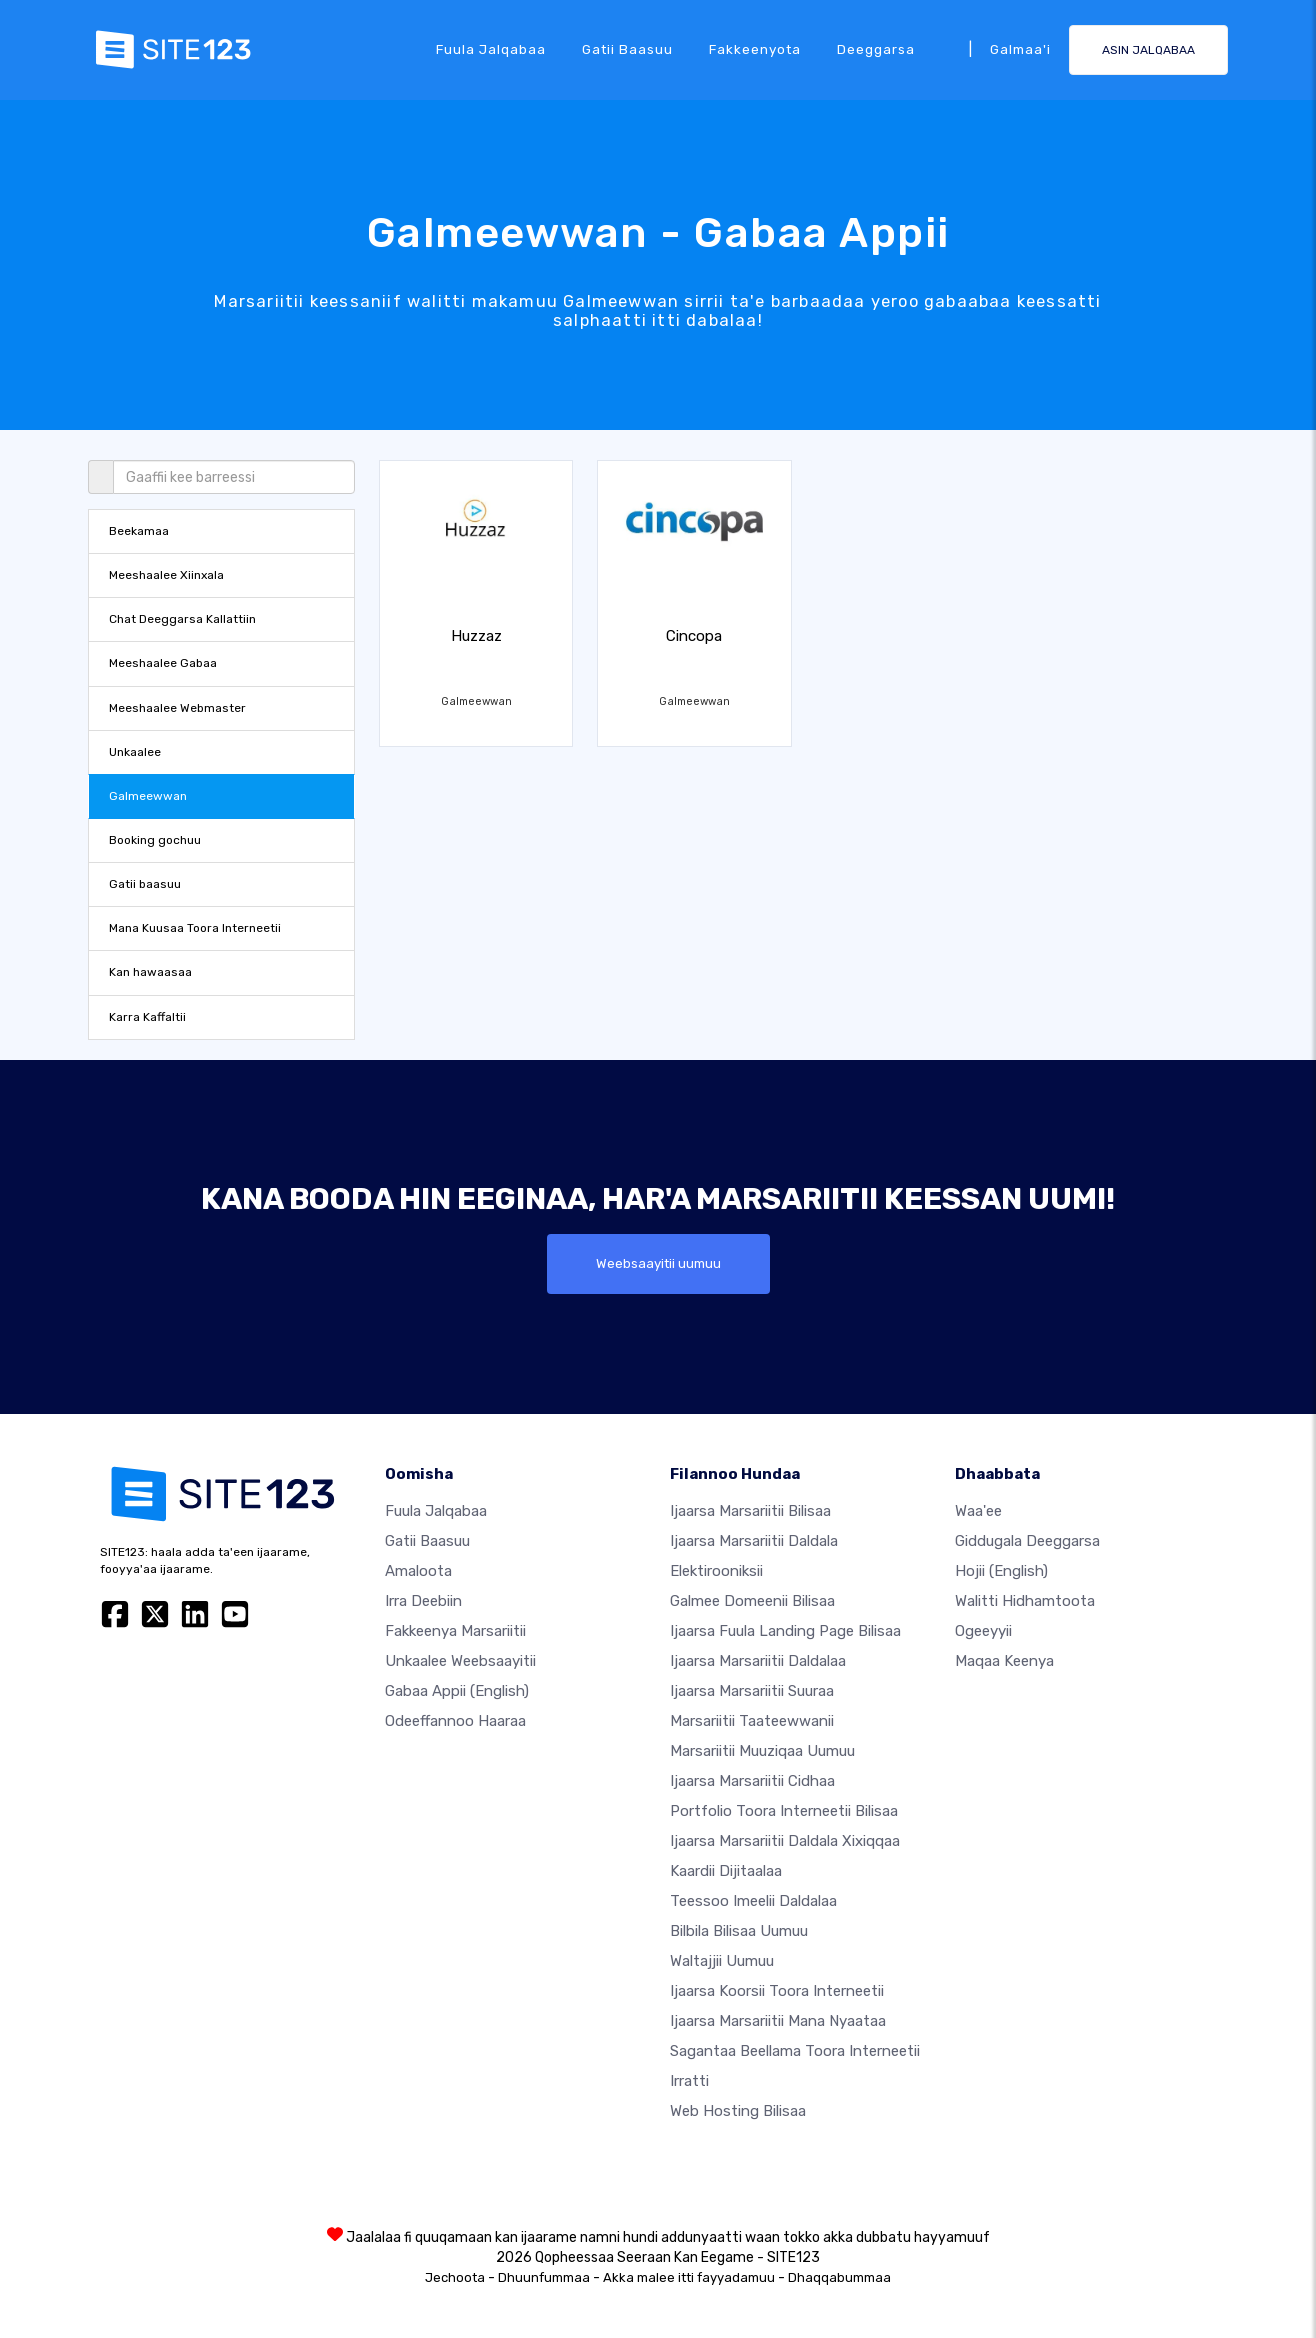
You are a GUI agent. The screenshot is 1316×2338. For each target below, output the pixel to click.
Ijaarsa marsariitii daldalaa (758, 1661)
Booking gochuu (155, 840)
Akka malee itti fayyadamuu (689, 2277)
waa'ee (978, 1511)
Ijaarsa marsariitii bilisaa (750, 1511)
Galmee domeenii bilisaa (752, 1601)
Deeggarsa (876, 49)
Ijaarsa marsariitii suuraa (752, 1691)
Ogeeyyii (983, 1631)
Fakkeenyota (755, 49)
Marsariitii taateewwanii (752, 1721)
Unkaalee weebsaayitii (460, 1661)
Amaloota (418, 1571)
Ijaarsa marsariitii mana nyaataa (778, 2021)
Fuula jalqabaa (491, 49)
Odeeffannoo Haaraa (455, 1721)
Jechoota (455, 2277)
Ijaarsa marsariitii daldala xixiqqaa (785, 1841)
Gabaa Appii (457, 1691)
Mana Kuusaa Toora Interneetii (195, 928)
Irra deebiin (423, 1601)
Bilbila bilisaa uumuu (739, 1931)
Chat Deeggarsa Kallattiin (182, 619)
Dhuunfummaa (544, 2277)
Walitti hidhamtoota (1025, 1601)
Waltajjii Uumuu (722, 1961)
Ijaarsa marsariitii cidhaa (752, 1781)
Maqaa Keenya (1004, 1661)
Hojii (1001, 1571)
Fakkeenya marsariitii (455, 1631)
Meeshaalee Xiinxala (166, 575)
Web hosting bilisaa (738, 2111)
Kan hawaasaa (150, 972)
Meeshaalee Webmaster (177, 708)
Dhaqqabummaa (839, 2277)
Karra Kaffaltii (147, 1017)
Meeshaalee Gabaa (163, 663)
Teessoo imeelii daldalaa (753, 1901)
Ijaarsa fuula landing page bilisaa (785, 1631)
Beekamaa (139, 531)
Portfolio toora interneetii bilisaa (784, 1811)
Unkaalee (135, 752)
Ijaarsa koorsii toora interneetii (777, 1991)
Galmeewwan (148, 796)
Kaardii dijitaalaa (726, 1871)
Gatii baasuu (627, 49)
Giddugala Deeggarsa (1027, 1541)
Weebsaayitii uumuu (658, 1264)
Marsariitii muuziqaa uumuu (762, 1751)
